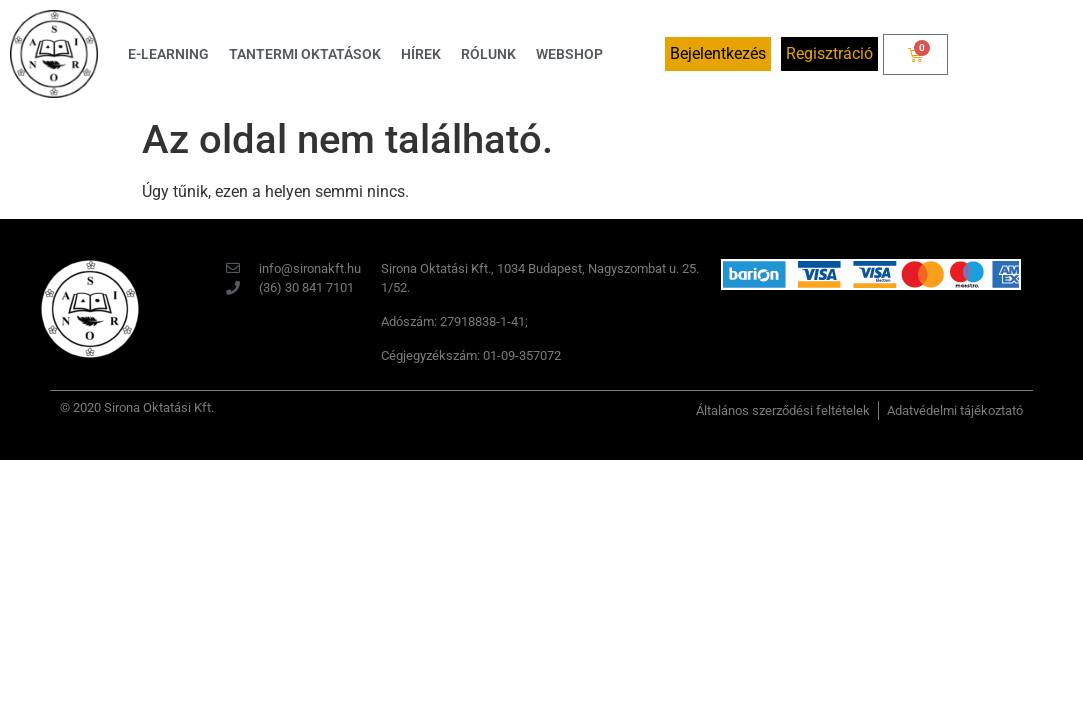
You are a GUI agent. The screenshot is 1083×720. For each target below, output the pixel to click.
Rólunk (488, 54)
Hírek (421, 54)
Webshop (569, 54)
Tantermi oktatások (305, 54)
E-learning (168, 54)
